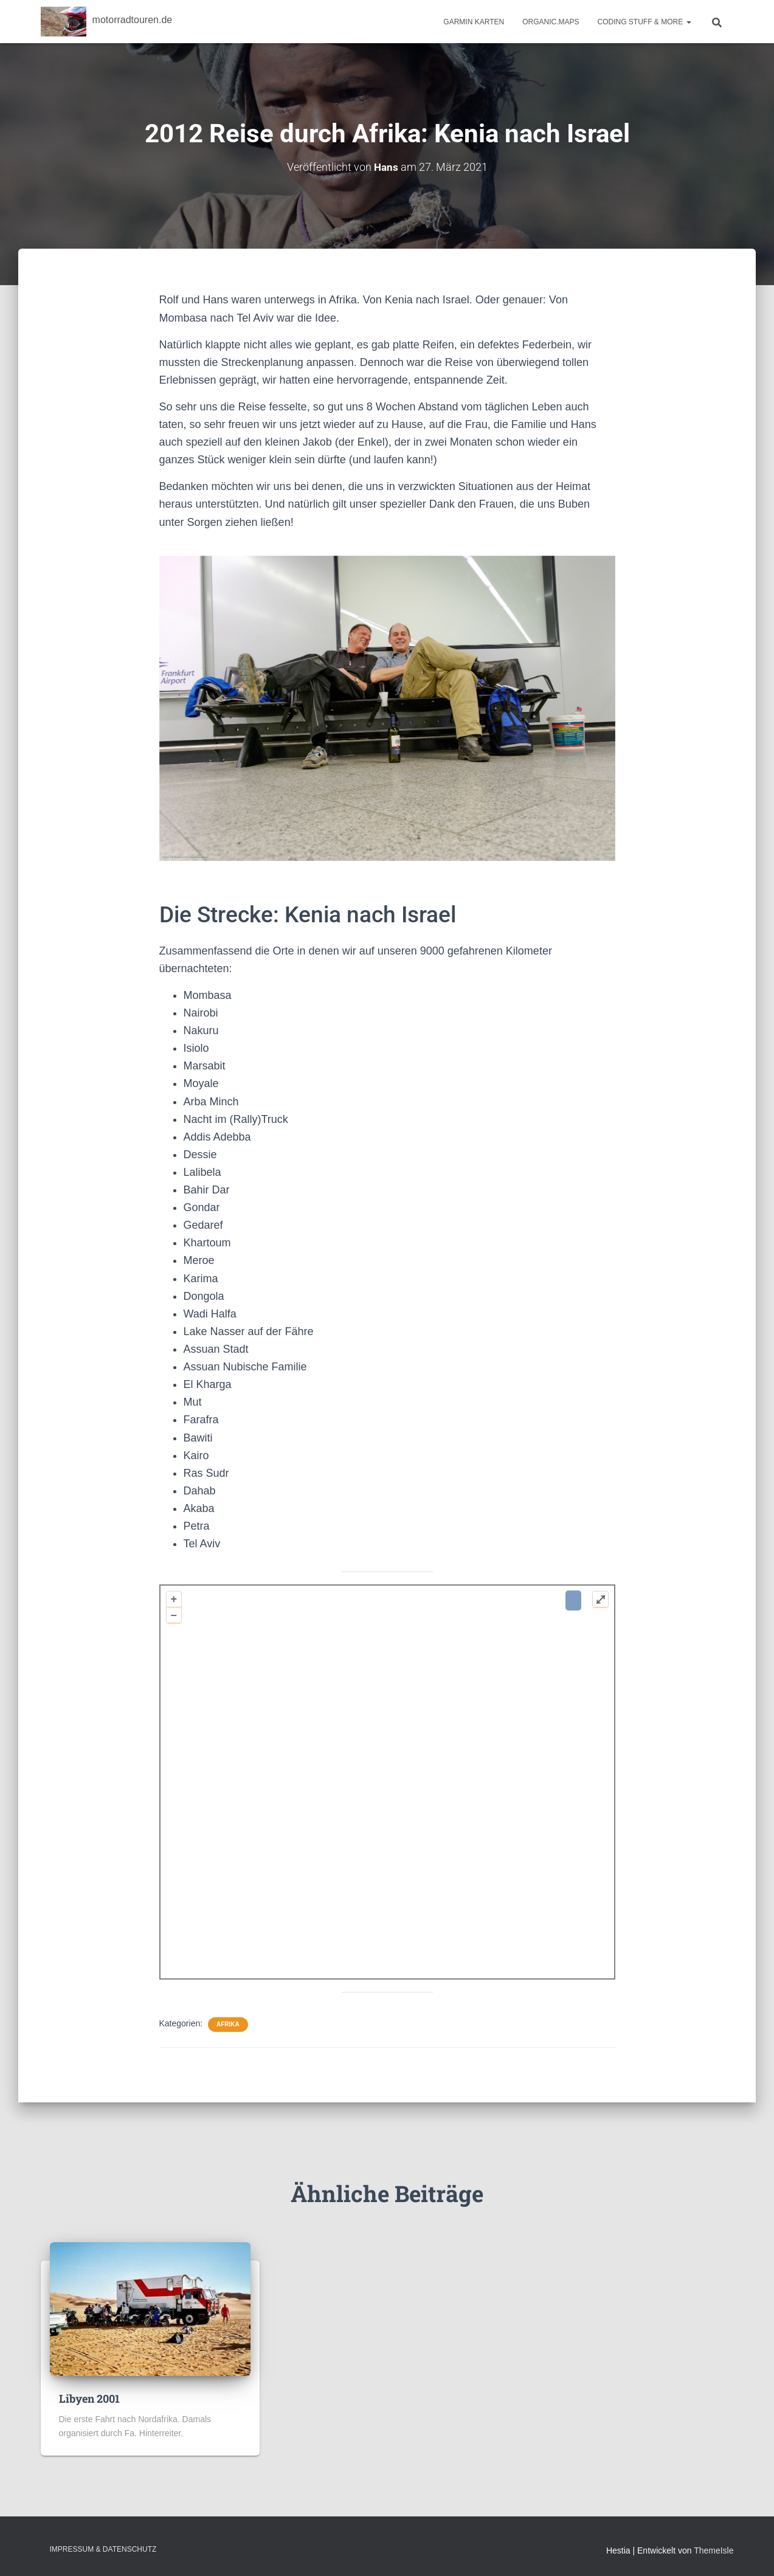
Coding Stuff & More (644, 22)
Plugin (591, 1969)
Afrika (228, 2024)
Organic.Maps (550, 22)
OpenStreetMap (472, 1969)
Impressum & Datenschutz (103, 2548)
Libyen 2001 (89, 2398)
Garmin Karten (473, 22)
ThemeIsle (713, 2550)
